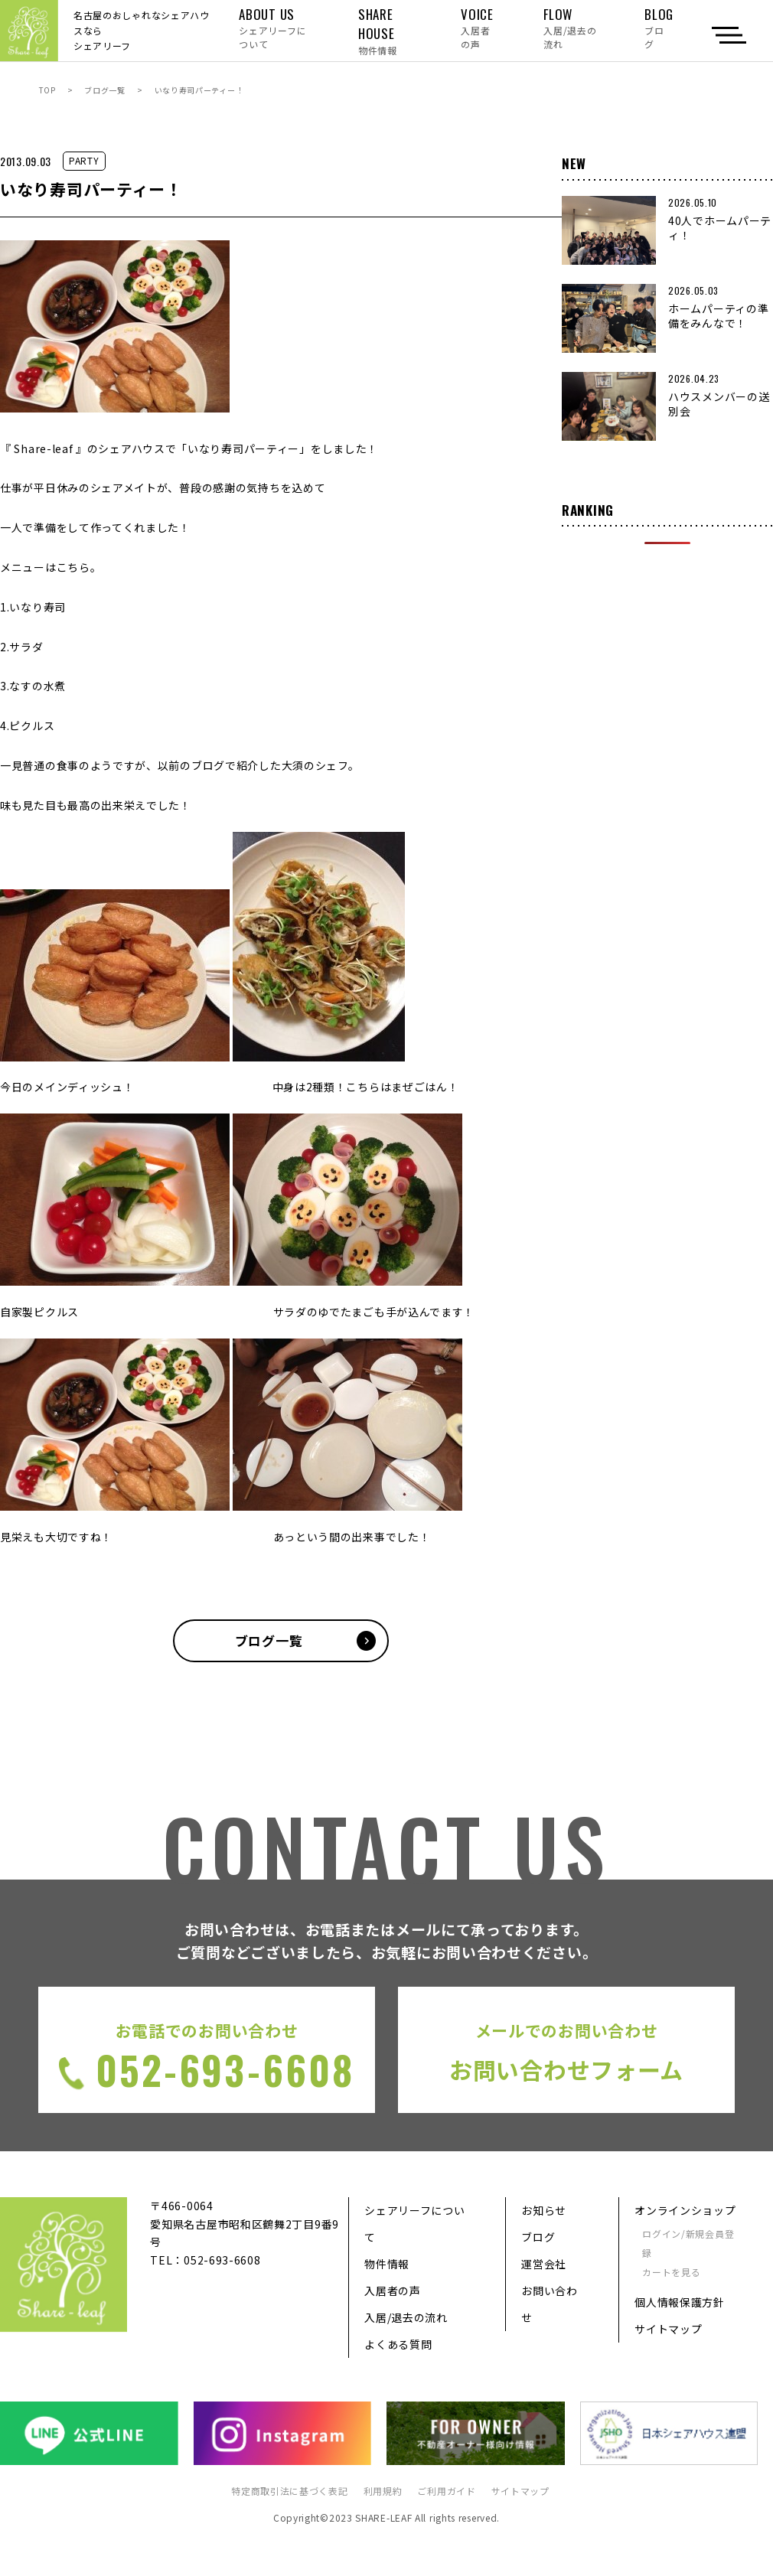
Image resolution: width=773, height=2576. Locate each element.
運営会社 (543, 2263)
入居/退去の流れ (406, 2317)
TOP (47, 90)
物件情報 (386, 2263)
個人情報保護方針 (679, 2302)
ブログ (538, 2237)
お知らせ (543, 2210)
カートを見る (671, 2271)
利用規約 (383, 2490)
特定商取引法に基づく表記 (289, 2490)
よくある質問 (398, 2344)
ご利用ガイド (446, 2490)
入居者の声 (392, 2290)
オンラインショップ (684, 2210)
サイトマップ (668, 2328)
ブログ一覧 (105, 90)
